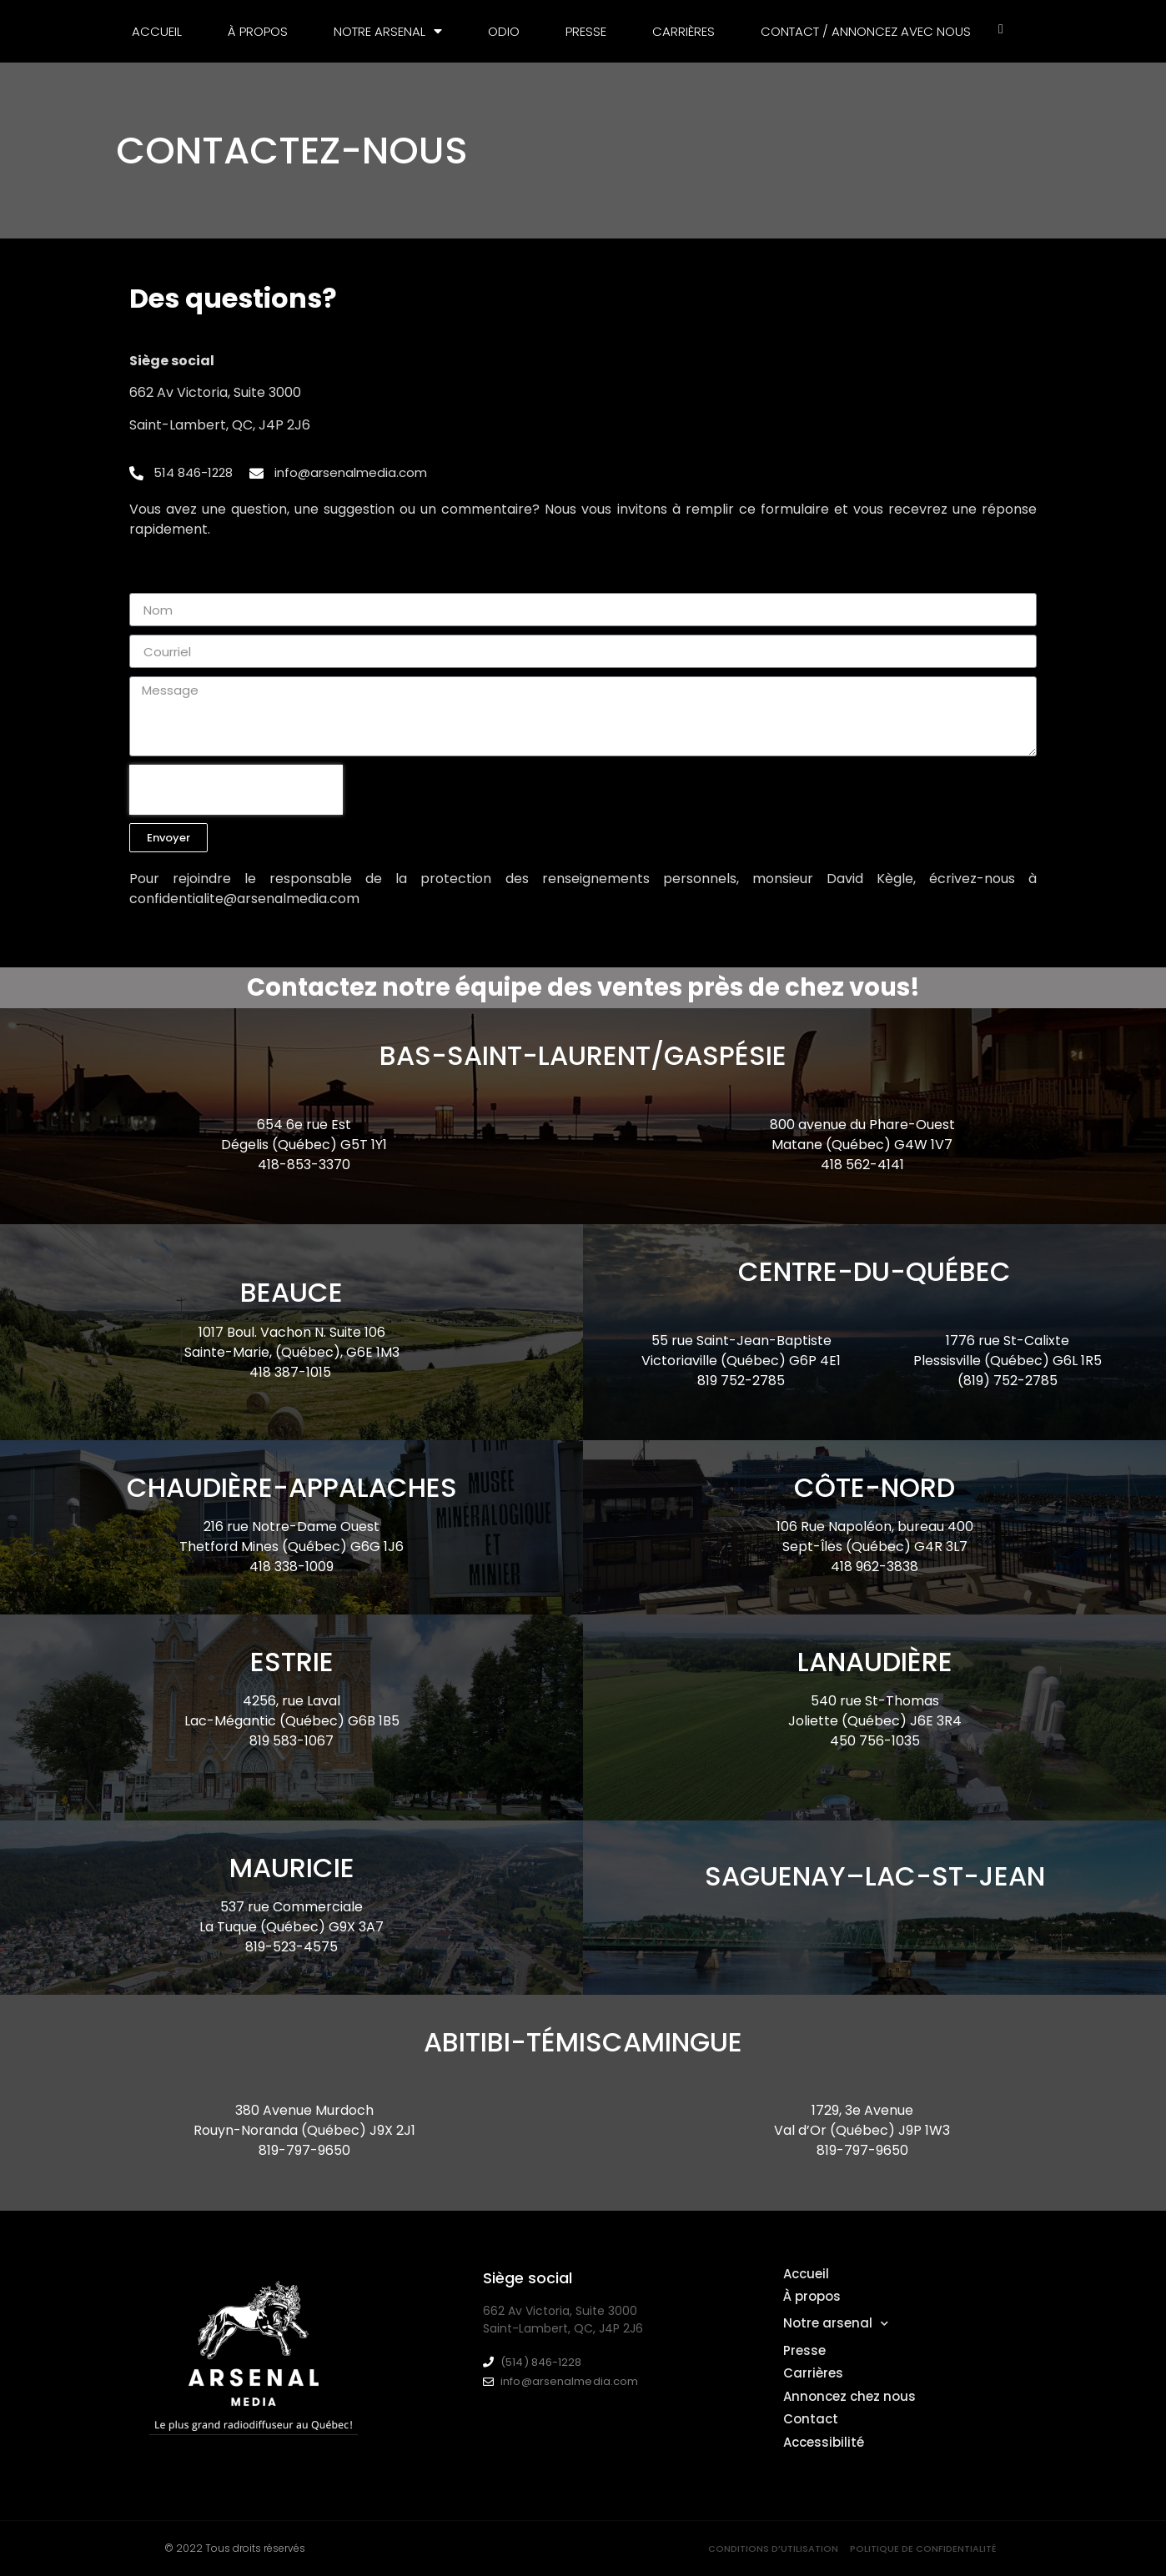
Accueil (157, 31)
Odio (504, 31)
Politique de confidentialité (923, 2548)
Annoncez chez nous (849, 2396)
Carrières (683, 31)
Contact (810, 2419)
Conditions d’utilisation (773, 2548)
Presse (585, 31)
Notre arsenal (388, 31)
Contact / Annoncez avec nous (866, 31)
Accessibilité (823, 2442)
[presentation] (236, 790)
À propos (258, 31)
